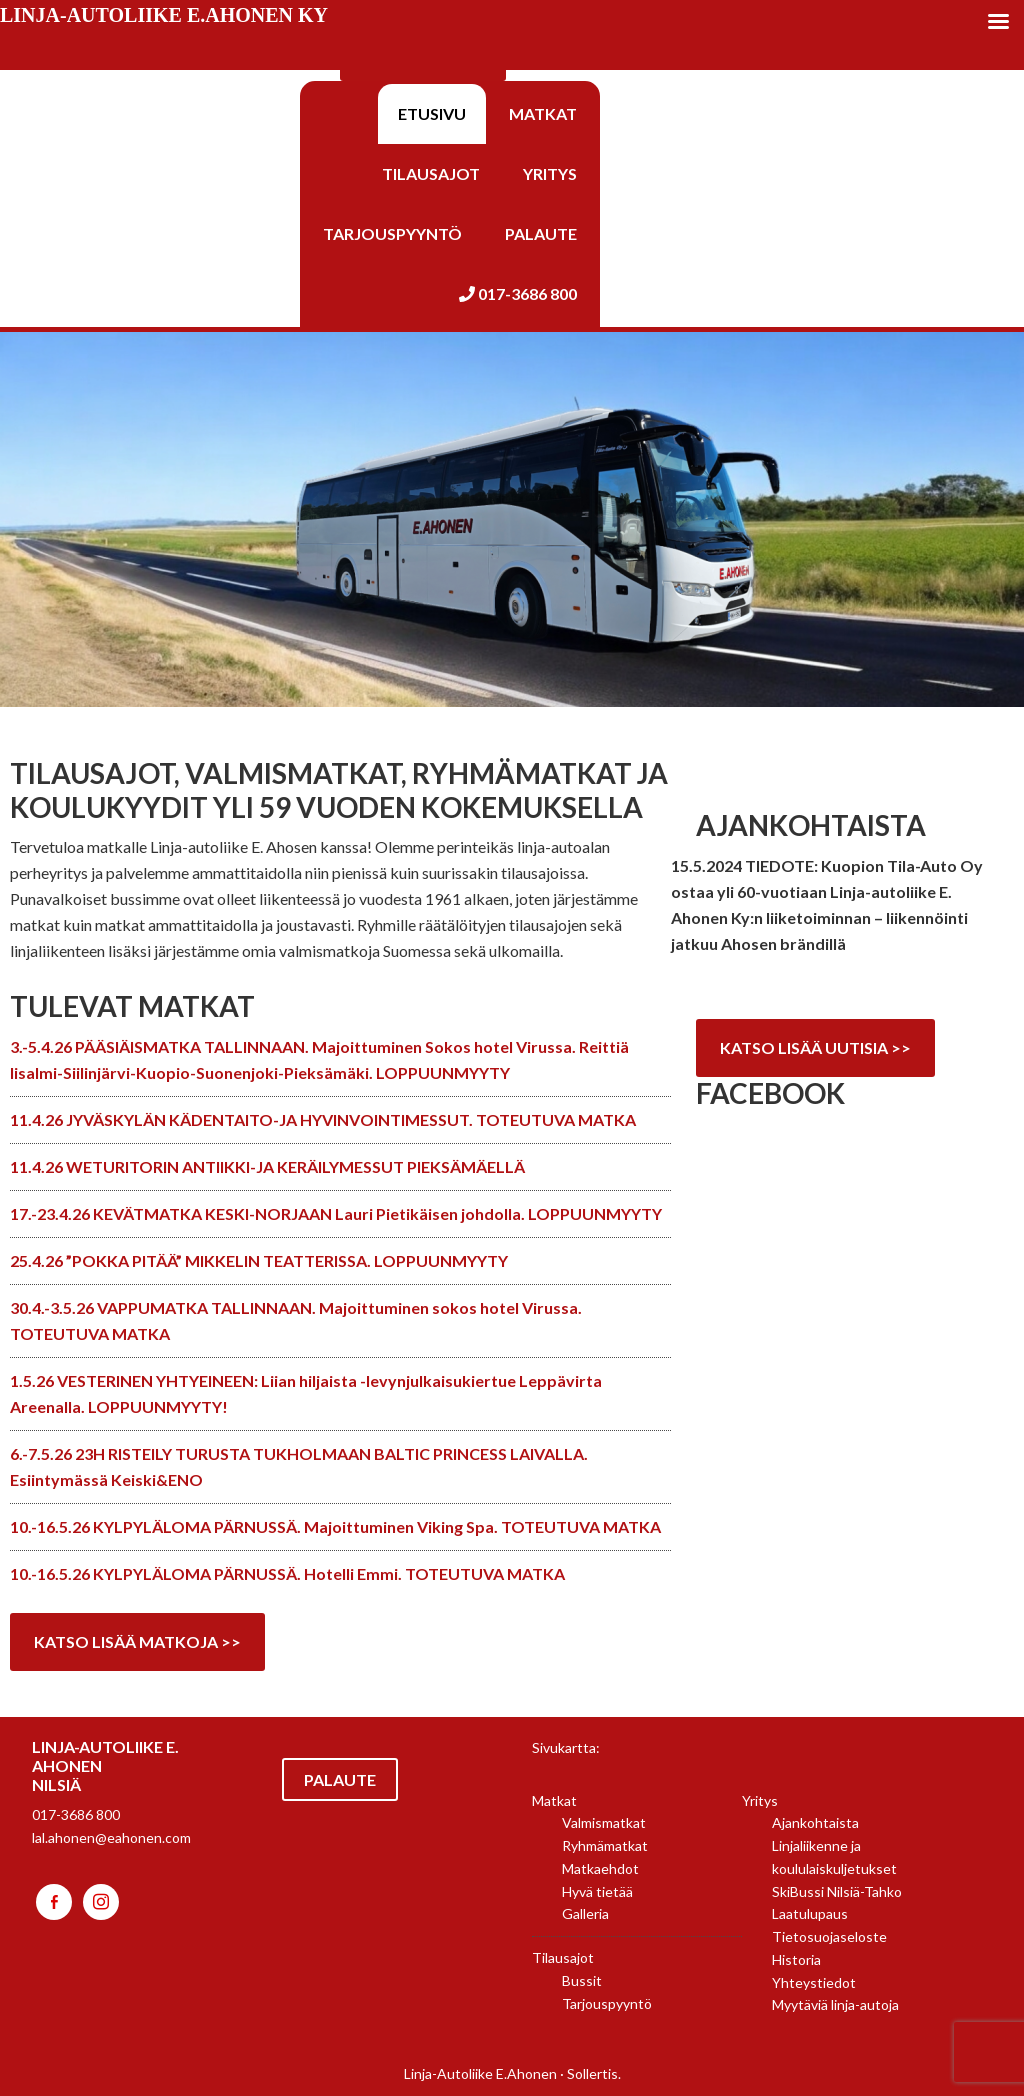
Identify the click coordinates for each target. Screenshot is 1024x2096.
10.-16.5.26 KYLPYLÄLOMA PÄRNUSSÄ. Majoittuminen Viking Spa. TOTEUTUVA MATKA (335, 1526)
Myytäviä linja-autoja (835, 2004)
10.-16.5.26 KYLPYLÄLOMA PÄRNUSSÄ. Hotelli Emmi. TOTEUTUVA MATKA (287, 1573)
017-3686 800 (76, 1814)
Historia (796, 1959)
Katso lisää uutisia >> (815, 1047)
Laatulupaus (810, 1913)
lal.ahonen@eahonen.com (111, 1837)
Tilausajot (563, 1957)
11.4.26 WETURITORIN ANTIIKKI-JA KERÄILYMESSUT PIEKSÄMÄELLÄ (267, 1166)
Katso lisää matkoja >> (137, 1641)
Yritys (760, 1800)
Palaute (340, 1779)
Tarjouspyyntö (607, 2003)
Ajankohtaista (815, 1822)
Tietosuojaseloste (829, 1936)
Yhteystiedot (814, 1982)
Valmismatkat (604, 1822)
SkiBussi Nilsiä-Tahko (837, 1891)
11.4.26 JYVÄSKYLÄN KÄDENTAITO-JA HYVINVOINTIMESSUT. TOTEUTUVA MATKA (323, 1119)
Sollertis (592, 2073)
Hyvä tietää (597, 1891)
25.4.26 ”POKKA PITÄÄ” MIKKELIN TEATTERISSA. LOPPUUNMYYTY (259, 1260)
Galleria (585, 1913)
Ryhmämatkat (605, 1845)
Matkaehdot (600, 1868)
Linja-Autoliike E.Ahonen (480, 2073)
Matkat (554, 1800)
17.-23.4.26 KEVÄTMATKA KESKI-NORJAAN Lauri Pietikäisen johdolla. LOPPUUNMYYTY (336, 1213)
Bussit (582, 1980)
